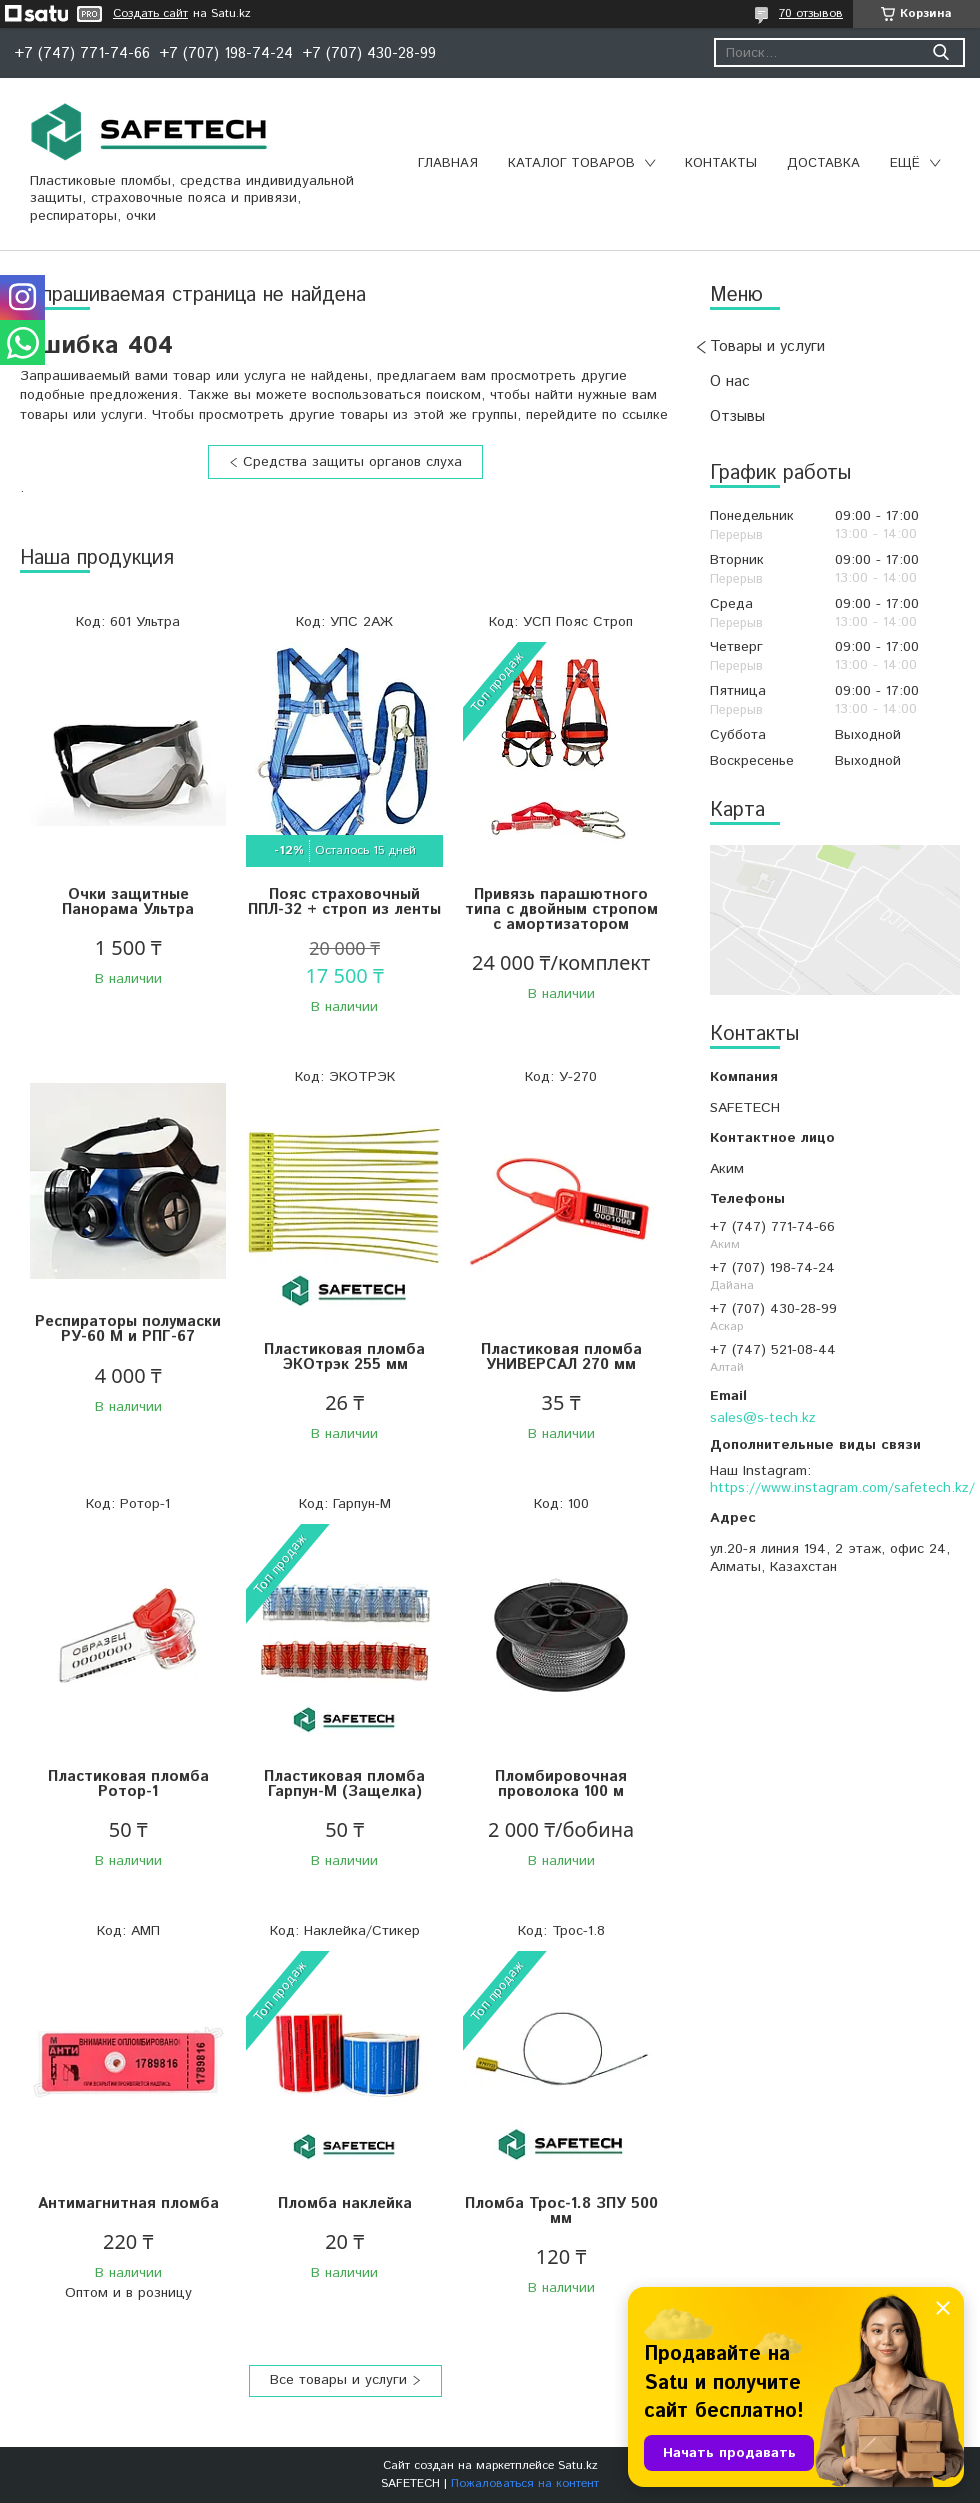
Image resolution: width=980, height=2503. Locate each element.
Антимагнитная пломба (128, 2203)
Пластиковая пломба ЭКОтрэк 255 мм (344, 1357)
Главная (448, 163)
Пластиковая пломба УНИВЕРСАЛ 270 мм (561, 1357)
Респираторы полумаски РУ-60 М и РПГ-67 (128, 1329)
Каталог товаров (571, 163)
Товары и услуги (767, 346)
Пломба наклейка (345, 2203)
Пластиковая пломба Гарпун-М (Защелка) (344, 1784)
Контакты (721, 163)
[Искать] (940, 52)
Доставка (823, 163)
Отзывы (737, 416)
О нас (730, 381)
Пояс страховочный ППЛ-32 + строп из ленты (344, 902)
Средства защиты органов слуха (352, 462)
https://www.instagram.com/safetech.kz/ (842, 1488)
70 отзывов (811, 13)
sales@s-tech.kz (763, 1418)
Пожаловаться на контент (525, 2483)
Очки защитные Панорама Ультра (128, 902)
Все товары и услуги (338, 2380)
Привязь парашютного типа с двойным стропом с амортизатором (561, 909)
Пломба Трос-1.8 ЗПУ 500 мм (561, 2211)
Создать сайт (150, 14)
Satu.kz (578, 2465)
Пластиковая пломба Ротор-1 (128, 1784)
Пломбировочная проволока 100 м (561, 1784)
